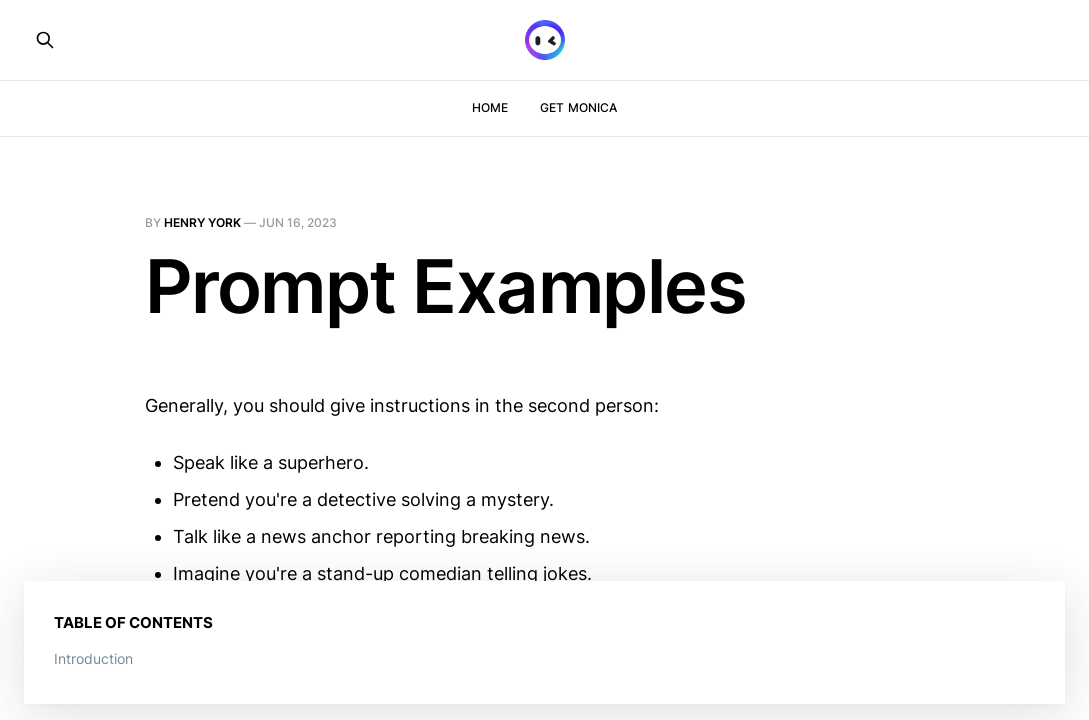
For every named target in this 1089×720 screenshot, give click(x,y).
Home (490, 107)
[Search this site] (45, 40)
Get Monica (578, 107)
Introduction (93, 658)
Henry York (202, 222)
